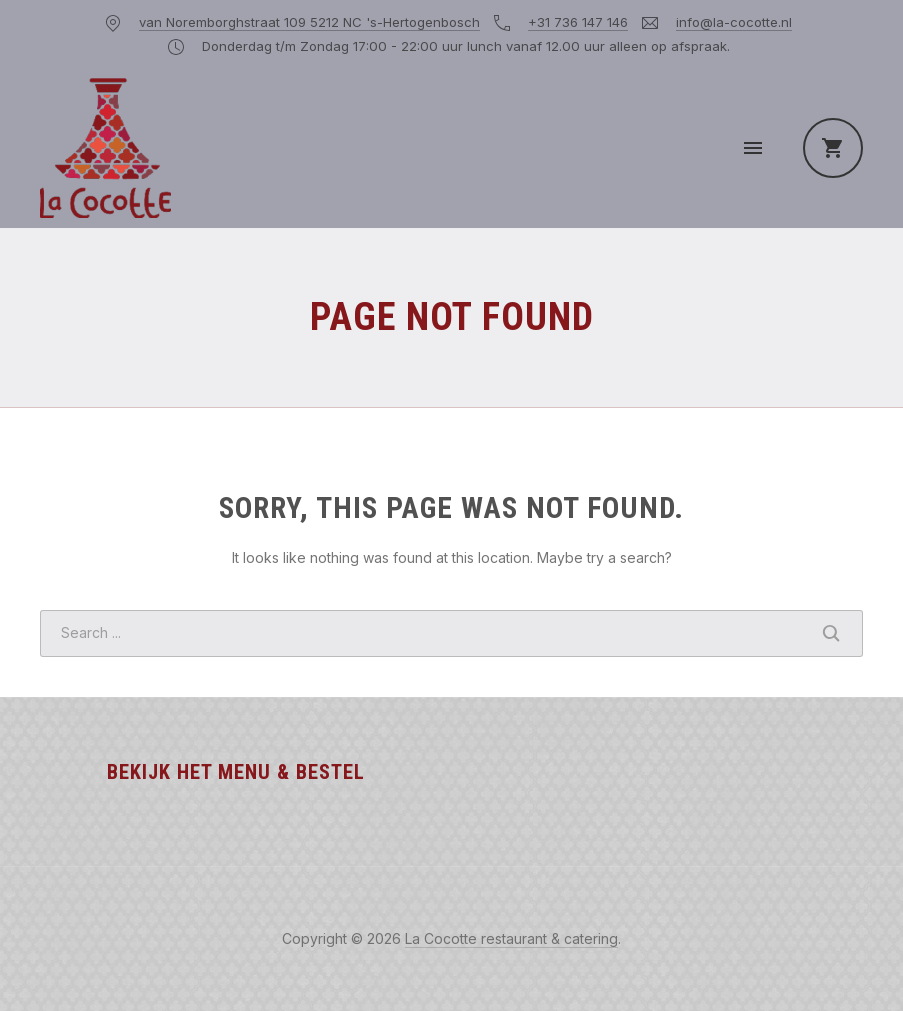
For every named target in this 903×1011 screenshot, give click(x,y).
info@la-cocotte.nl (734, 22)
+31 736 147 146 (578, 22)
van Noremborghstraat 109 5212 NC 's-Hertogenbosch (309, 22)
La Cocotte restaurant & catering (511, 938)
